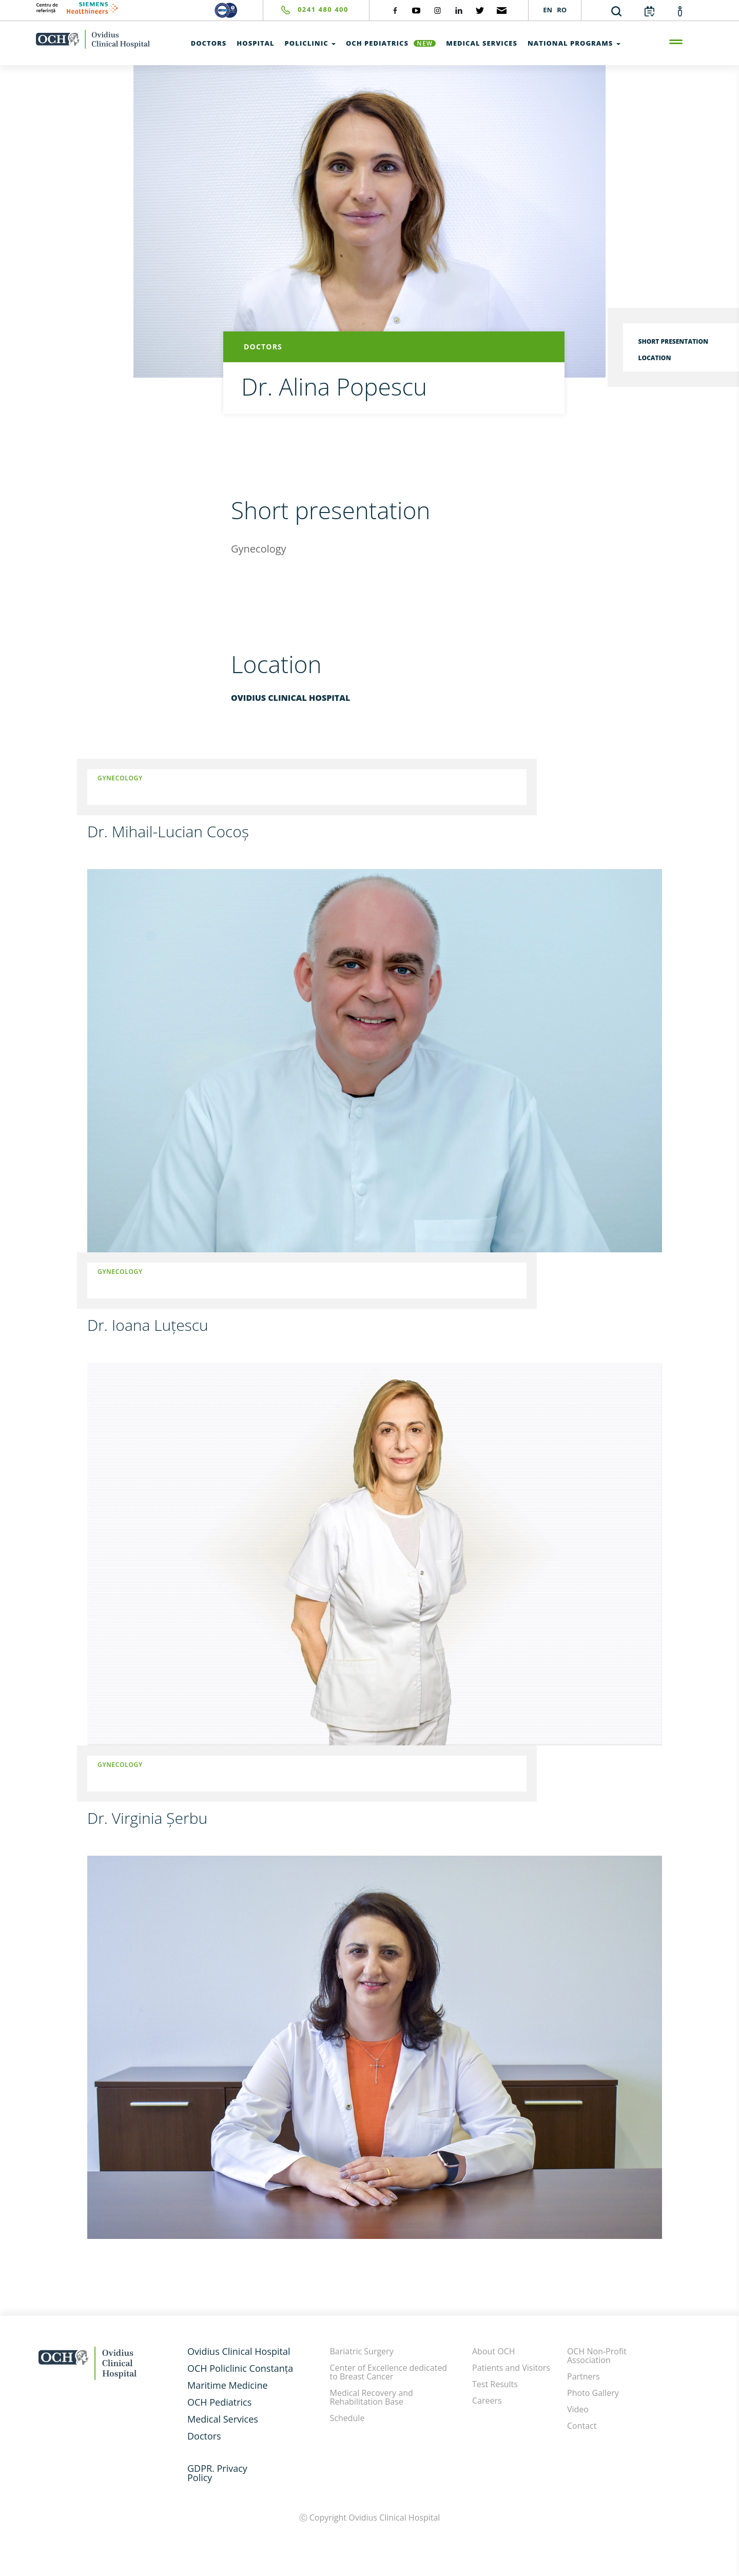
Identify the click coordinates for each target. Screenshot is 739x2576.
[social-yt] (416, 10)
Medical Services (222, 2419)
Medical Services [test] (481, 43)
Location (654, 357)
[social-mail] (502, 10)
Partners (583, 2376)
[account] (680, 10)
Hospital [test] (255, 43)
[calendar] (649, 10)
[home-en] (93, 39)
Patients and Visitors (511, 2367)
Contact (581, 2425)
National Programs (574, 43)
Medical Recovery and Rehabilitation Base (371, 2397)
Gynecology (120, 778)
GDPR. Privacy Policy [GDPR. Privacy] (217, 2473)
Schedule (347, 2418)
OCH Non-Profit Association (597, 2356)
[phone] (305, 10)
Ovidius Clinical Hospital (238, 2351)
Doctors (204, 2436)
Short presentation (673, 341)
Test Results (495, 2384)
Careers (487, 2400)
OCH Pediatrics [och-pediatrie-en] (391, 43)
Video (578, 2409)
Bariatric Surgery (362, 2351)
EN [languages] (547, 9)
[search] (616, 10)
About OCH (493, 2351)
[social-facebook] (395, 10)
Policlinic (310, 43)
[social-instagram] (438, 10)
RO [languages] (562, 9)
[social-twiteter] (480, 10)
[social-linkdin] (459, 10)
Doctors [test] (209, 43)
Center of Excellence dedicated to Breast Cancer (389, 2372)
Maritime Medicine (227, 2385)
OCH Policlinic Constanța (240, 2368)
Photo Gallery (593, 2392)
